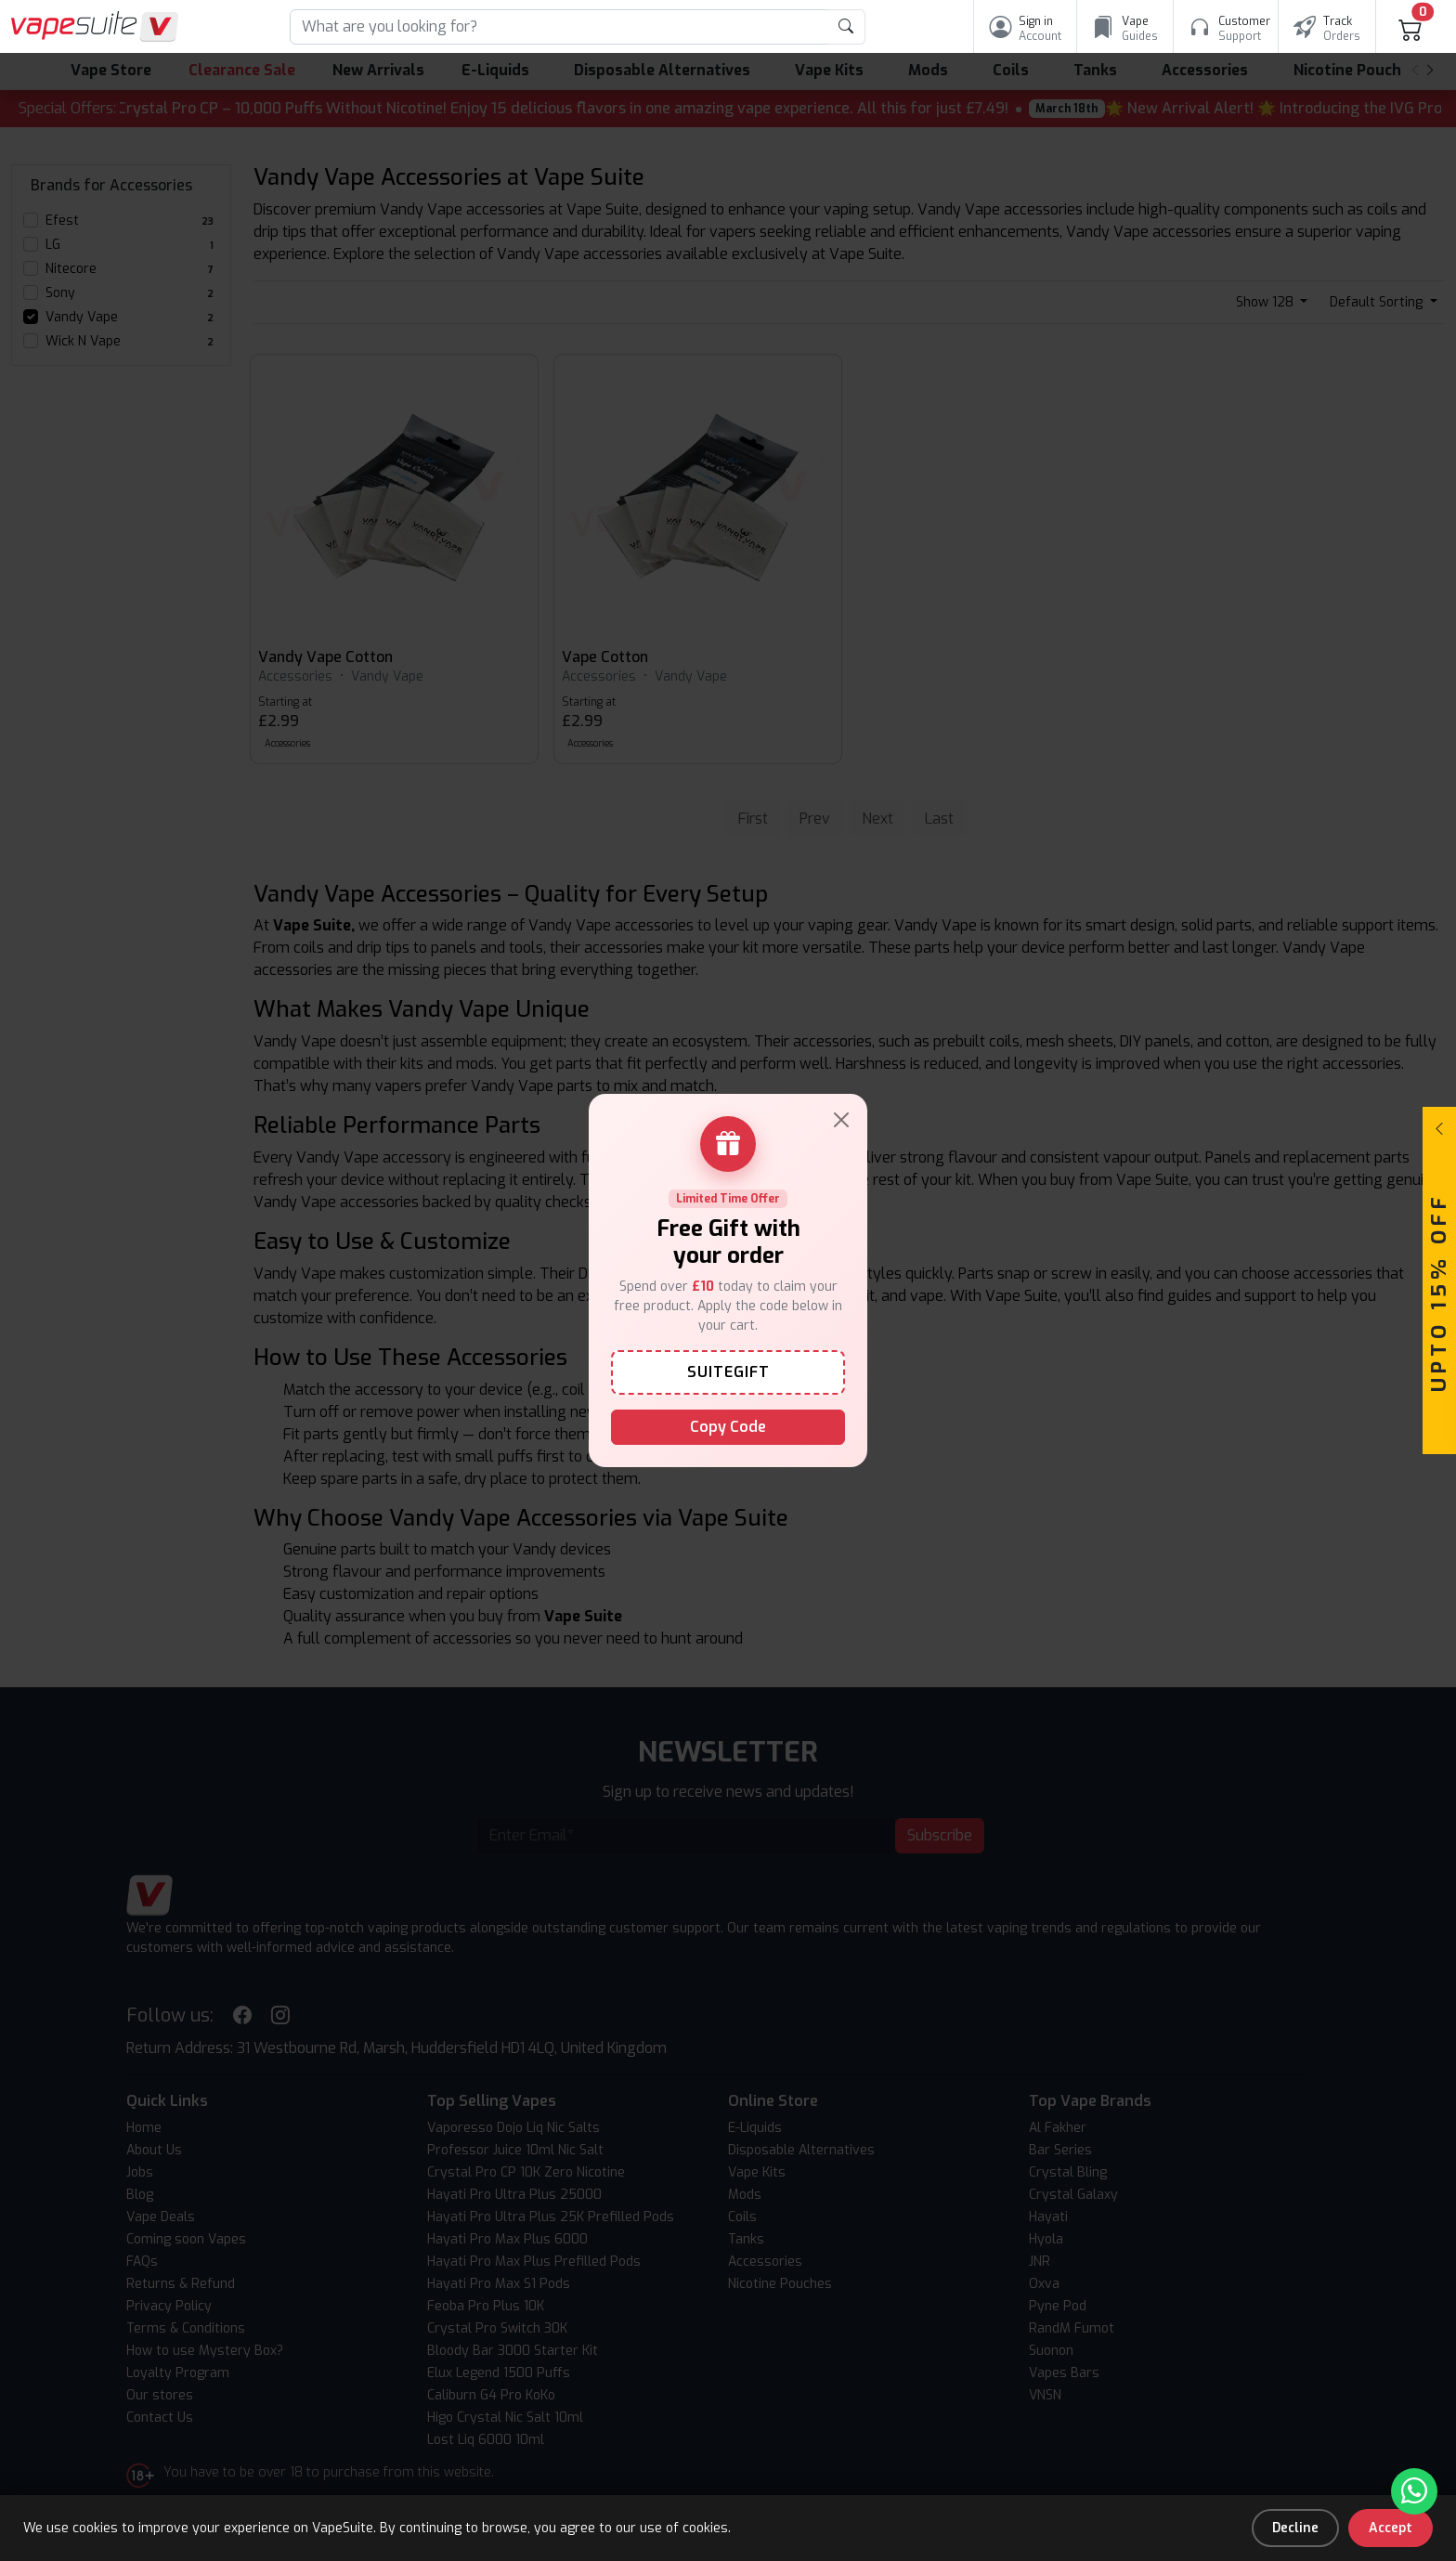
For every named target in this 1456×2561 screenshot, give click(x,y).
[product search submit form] (846, 27)
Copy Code (728, 1426)
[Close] (841, 1120)
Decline (1295, 2528)
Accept (1390, 2528)
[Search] (559, 27)
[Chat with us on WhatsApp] (1414, 2491)
